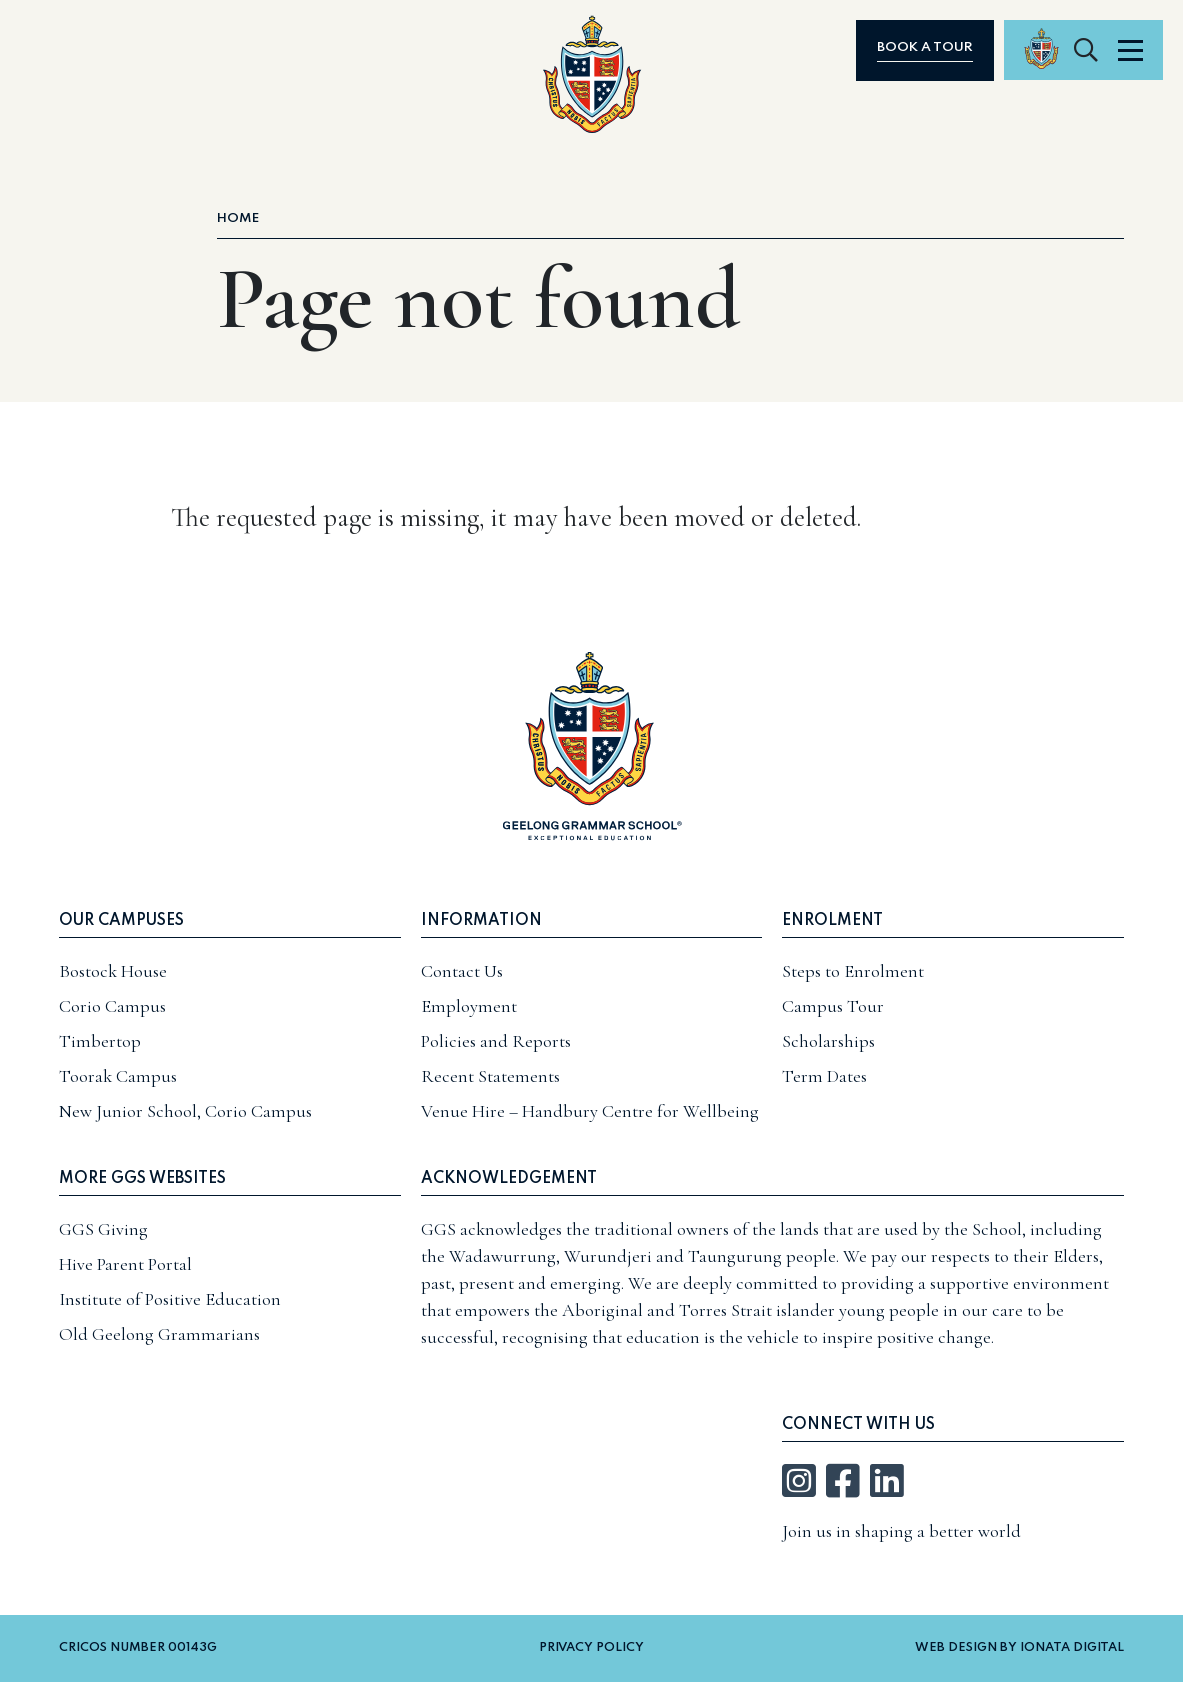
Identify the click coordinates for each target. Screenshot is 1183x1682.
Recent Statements (490, 1076)
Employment (469, 1006)
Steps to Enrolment (853, 971)
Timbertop (100, 1041)
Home (238, 218)
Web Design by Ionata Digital (1019, 1647)
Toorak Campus (118, 1076)
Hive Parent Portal (125, 1264)
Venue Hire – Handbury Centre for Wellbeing (590, 1111)
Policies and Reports (496, 1041)
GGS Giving (103, 1229)
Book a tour (975, 47)
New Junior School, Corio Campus (185, 1111)
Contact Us (462, 971)
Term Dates (824, 1076)
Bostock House (113, 971)
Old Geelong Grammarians (159, 1334)
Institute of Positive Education (170, 1299)
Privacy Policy (591, 1647)
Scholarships (828, 1041)
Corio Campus (112, 1006)
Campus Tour (833, 1006)
